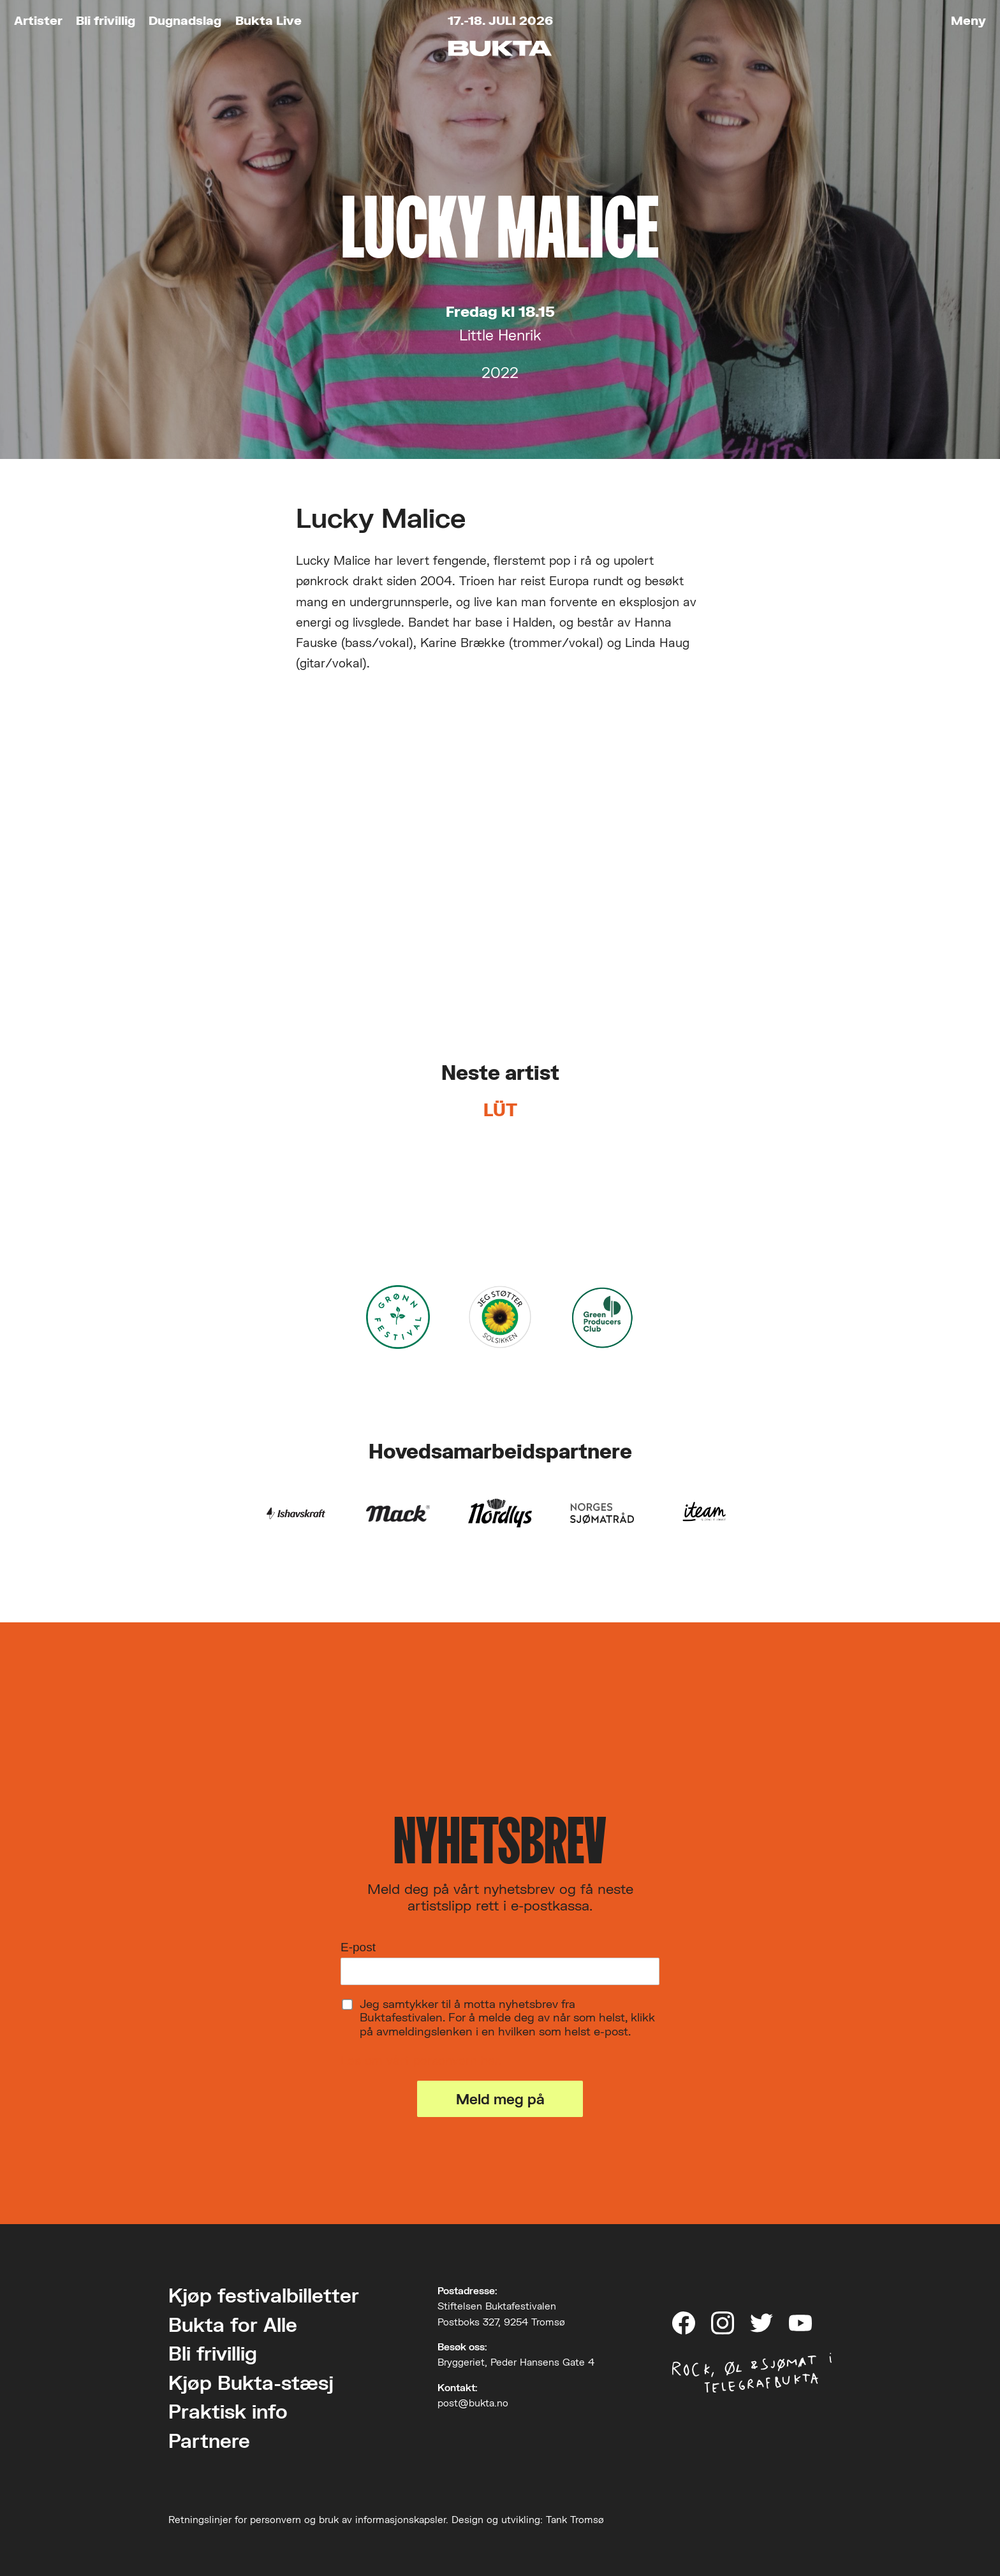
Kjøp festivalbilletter (263, 2295)
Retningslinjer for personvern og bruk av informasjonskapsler (307, 2519)
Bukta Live (268, 20)
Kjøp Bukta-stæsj (251, 2382)
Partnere (209, 2440)
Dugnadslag (185, 20)
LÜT (500, 1110)
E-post (358, 1947)
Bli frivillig (105, 20)
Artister (38, 20)
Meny (968, 20)
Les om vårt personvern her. (421, 2060)
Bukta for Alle (232, 2324)
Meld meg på (500, 2098)
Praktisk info (228, 2411)
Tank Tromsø (575, 2519)
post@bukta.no (473, 2402)
